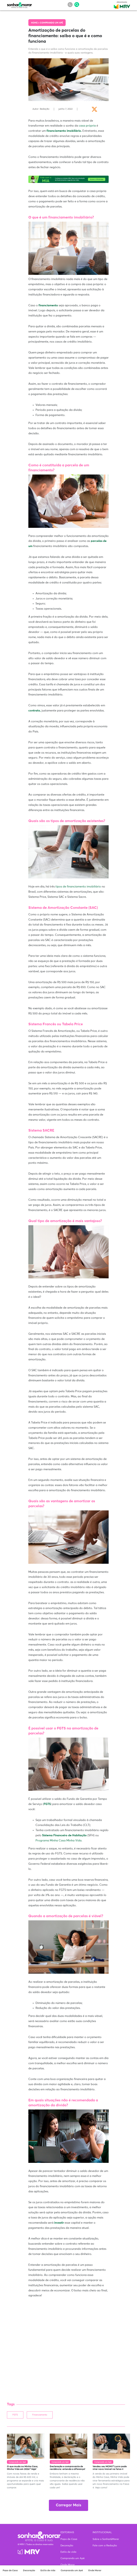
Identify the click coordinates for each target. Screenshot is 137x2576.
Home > (35, 23)
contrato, (34, 710)
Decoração (29, 2570)
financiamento (48, 305)
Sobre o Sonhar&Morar (106, 2539)
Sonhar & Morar (19, 4)
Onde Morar (94, 2570)
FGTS (47, 1804)
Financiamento (39, 2415)
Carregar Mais (68, 2505)
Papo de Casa (10, 2570)
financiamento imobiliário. (64, 130)
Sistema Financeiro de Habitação (64, 1835)
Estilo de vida (47, 2570)
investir (59, 2222)
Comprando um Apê (72, 2570)
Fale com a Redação (105, 2545)
